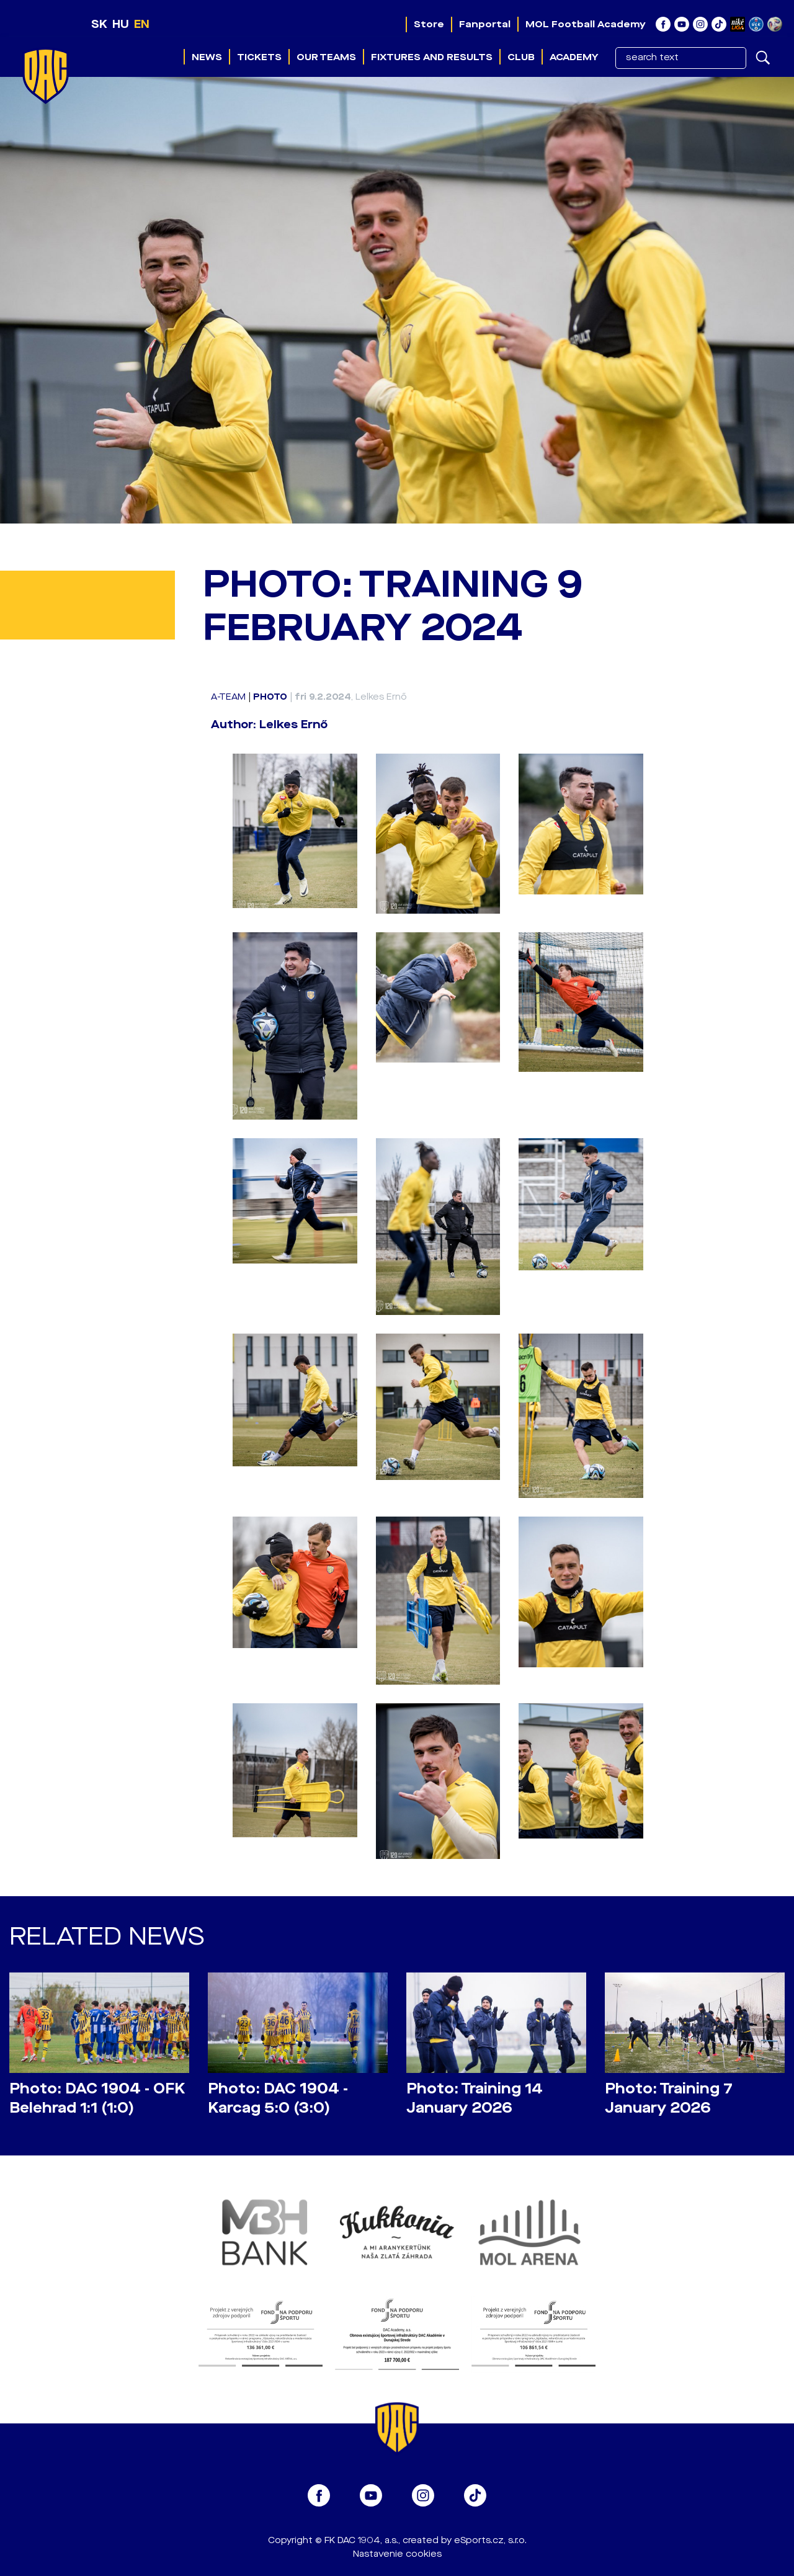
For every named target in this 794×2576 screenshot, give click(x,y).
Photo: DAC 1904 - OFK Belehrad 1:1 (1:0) (97, 2098)
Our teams (326, 57)
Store (429, 24)
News (207, 57)
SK (99, 24)
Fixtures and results (432, 57)
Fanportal (485, 24)
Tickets (259, 57)
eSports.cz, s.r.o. (490, 2540)
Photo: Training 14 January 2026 (474, 2098)
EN (141, 24)
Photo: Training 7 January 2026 (669, 2098)
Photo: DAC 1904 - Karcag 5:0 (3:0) (278, 2098)
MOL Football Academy (585, 24)
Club (521, 57)
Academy (574, 57)
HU (120, 24)
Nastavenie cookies (397, 2554)
